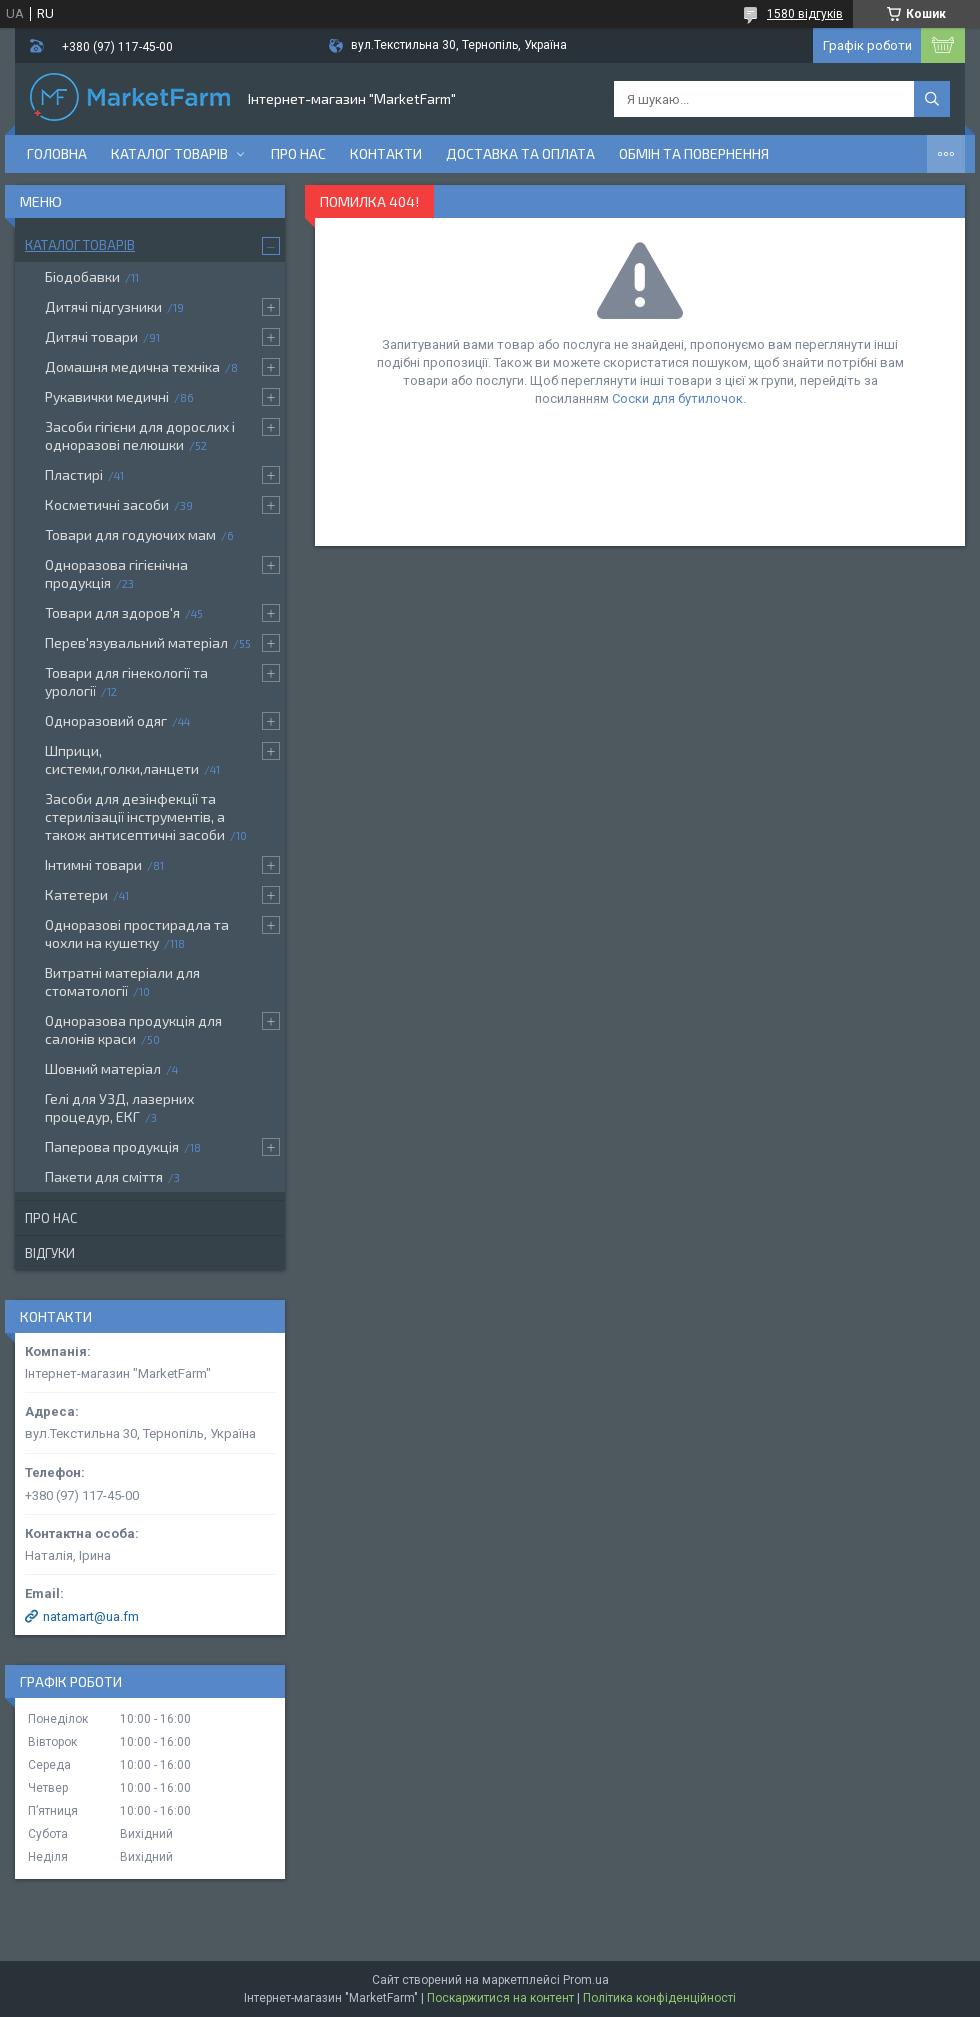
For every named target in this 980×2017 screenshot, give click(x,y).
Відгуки (50, 1253)
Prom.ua (586, 1980)
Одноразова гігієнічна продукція (116, 573)
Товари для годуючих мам (130, 534)
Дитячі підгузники (103, 306)
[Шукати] (932, 99)
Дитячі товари (91, 336)
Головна (57, 153)
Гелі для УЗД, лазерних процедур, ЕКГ (119, 1107)
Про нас (298, 153)
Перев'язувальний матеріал (136, 642)
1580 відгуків (805, 14)
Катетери (76, 894)
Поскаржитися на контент (500, 1998)
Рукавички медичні (107, 396)
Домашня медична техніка (132, 366)
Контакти (386, 153)
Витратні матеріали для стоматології (122, 981)
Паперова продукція (112, 1146)
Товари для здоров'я (112, 612)
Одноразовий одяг (106, 720)
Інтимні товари (93, 864)
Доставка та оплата (520, 153)
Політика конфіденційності (659, 1998)
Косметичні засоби (107, 504)
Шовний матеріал (103, 1068)
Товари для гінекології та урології (126, 681)
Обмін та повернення (694, 153)
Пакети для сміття (104, 1176)
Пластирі (74, 474)
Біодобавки (82, 276)
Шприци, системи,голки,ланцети (122, 759)
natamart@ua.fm (91, 1616)
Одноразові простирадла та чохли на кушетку (137, 933)
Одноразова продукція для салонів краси (133, 1029)
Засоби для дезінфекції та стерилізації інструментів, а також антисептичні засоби (135, 816)
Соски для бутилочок (677, 398)
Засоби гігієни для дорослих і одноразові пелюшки (140, 435)
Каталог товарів (169, 153)
